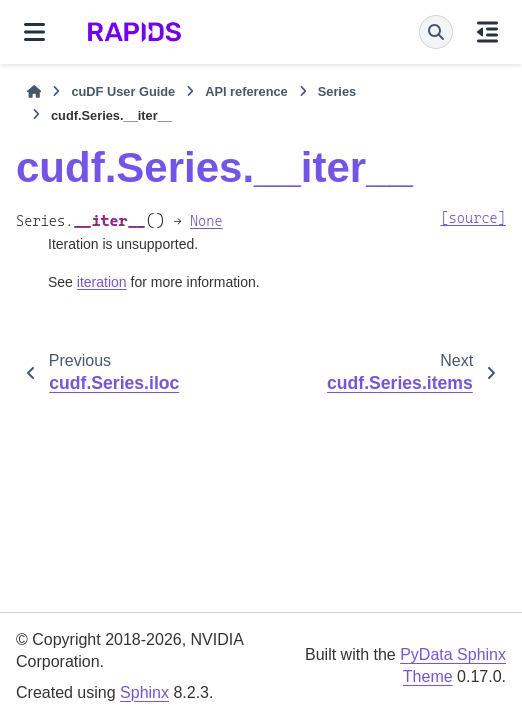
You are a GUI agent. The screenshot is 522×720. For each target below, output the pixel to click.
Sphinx (144, 692)
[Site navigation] (34, 32)
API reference (246, 91)
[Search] (436, 32)
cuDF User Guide (123, 91)
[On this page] (487, 32)
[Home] (34, 92)
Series (337, 91)
